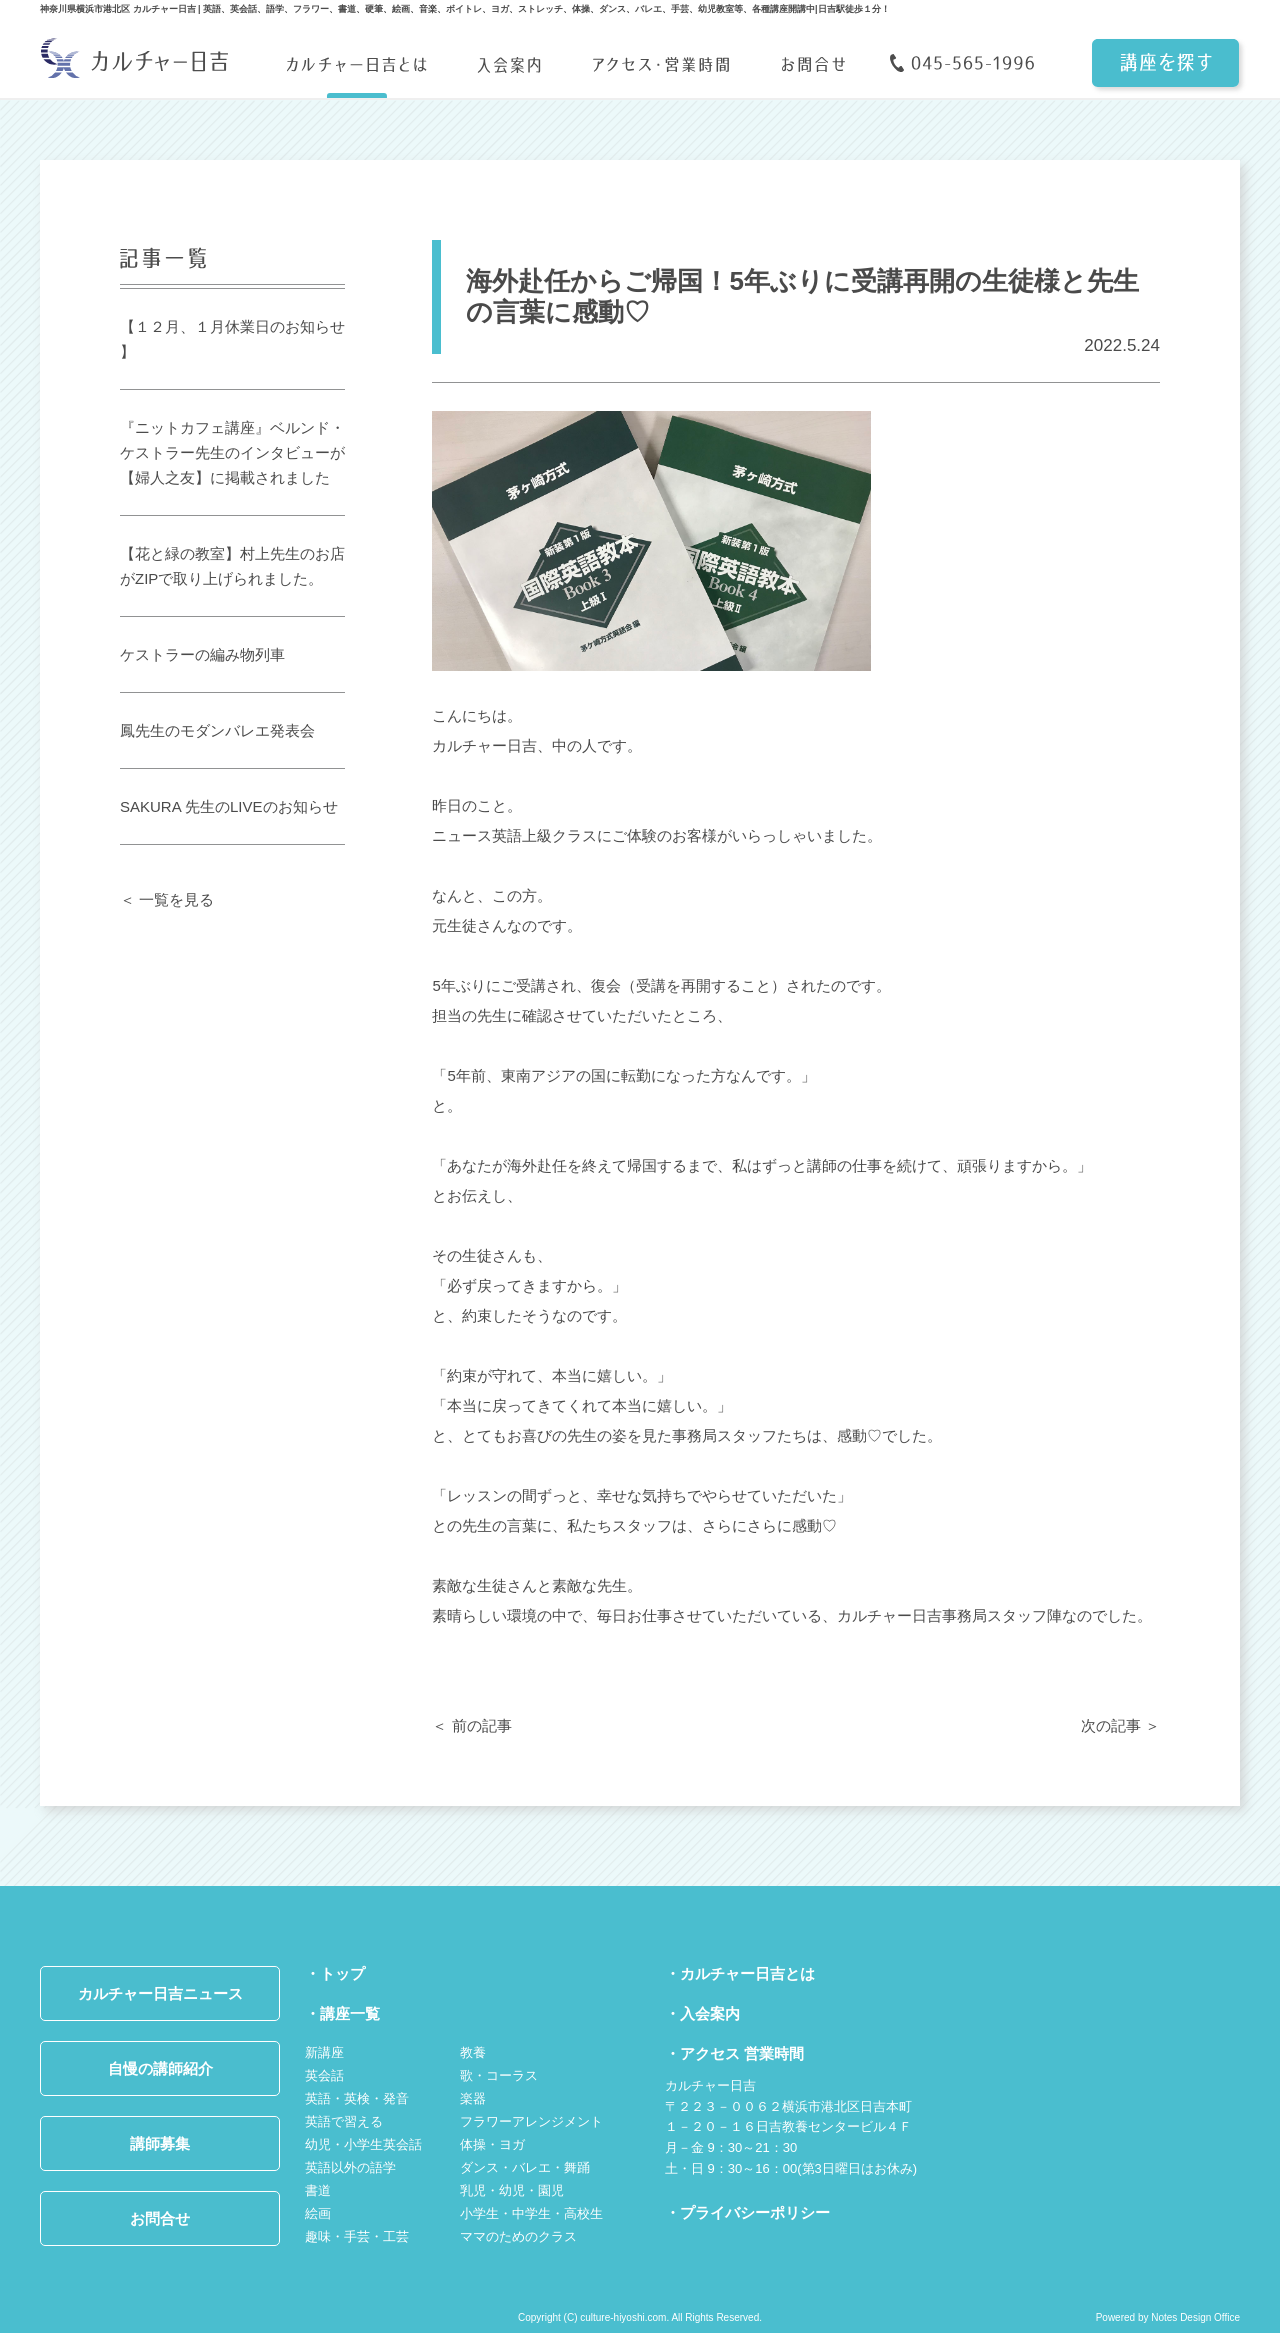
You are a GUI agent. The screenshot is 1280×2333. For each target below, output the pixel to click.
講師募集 (160, 2143)
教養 (473, 2052)
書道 (318, 2190)
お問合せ (160, 2218)
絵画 (318, 2213)
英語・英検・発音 (357, 2098)
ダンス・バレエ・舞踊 (525, 2167)
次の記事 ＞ (1120, 1725)
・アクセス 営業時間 (734, 2053)
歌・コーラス (499, 2075)
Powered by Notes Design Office (1168, 2317)
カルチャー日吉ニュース (160, 1993)
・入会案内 (702, 2013)
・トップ (335, 1973)
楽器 (473, 2098)
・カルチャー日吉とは (740, 1973)
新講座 (324, 2052)
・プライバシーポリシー (747, 2212)
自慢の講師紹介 (160, 2068)
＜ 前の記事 (471, 1725)
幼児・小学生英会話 (363, 2144)
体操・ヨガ (492, 2144)
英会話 (324, 2075)
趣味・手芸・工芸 (357, 2236)
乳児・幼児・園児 (512, 2190)
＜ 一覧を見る (167, 899)
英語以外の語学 (350, 2167)
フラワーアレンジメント (531, 2121)
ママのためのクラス (518, 2236)
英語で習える (344, 2121)
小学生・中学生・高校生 (531, 2213)
